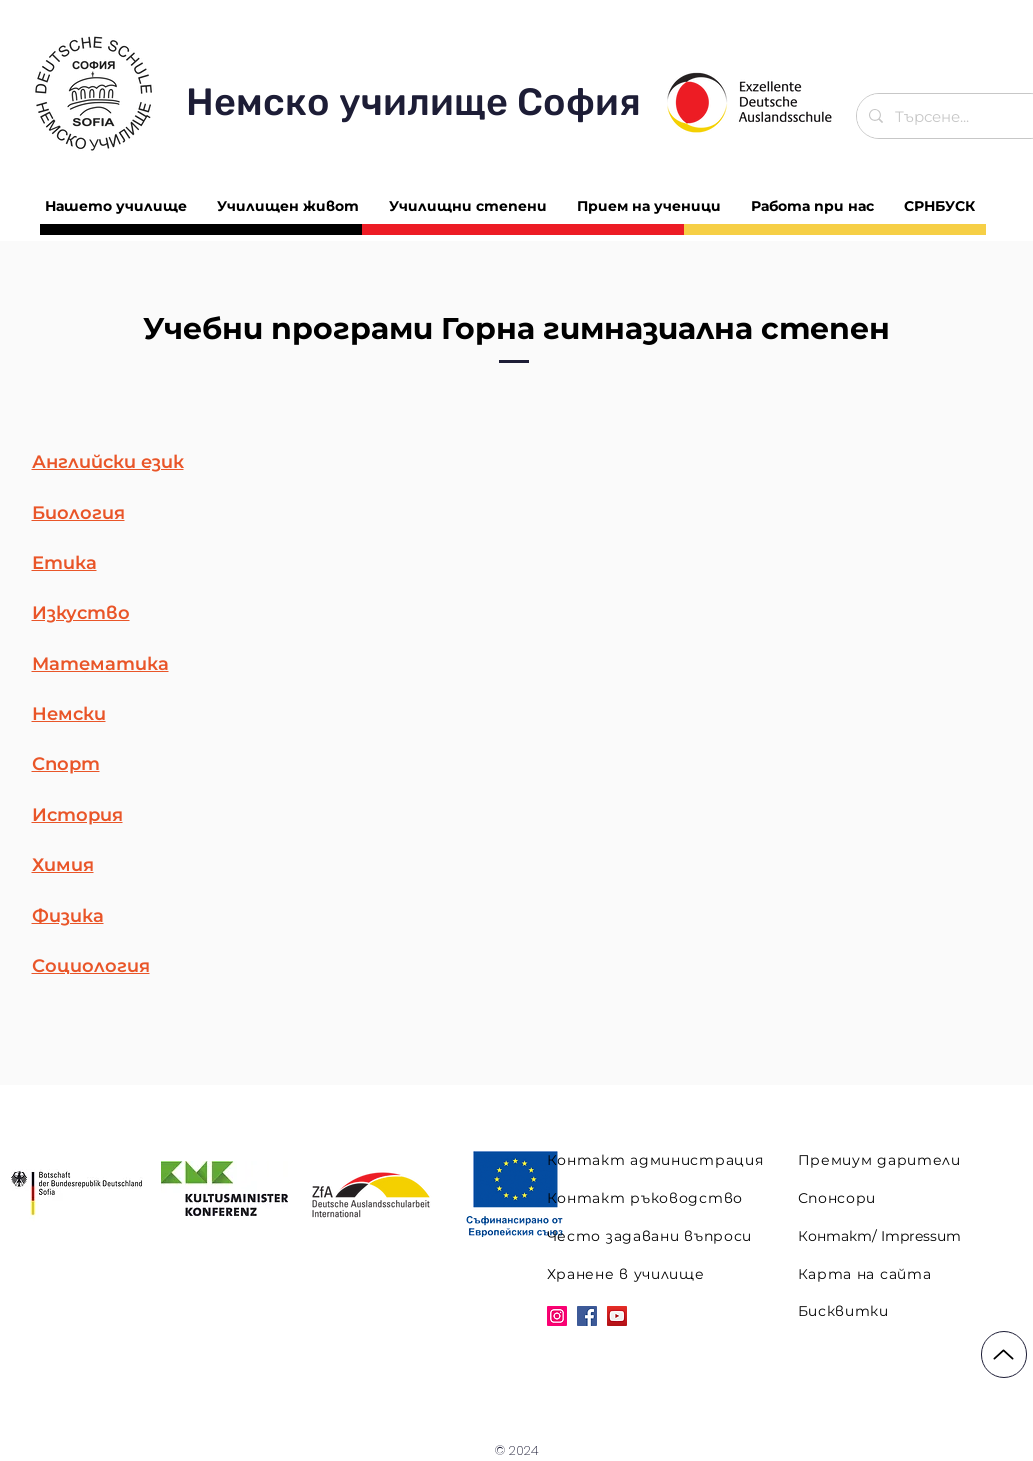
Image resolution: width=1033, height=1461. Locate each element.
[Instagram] (557, 1316)
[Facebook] (587, 1316)
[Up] (1004, 1354)
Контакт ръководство (645, 1198)
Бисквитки (843, 1311)
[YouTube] (617, 1316)
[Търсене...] (952, 116)
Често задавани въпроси (649, 1236)
